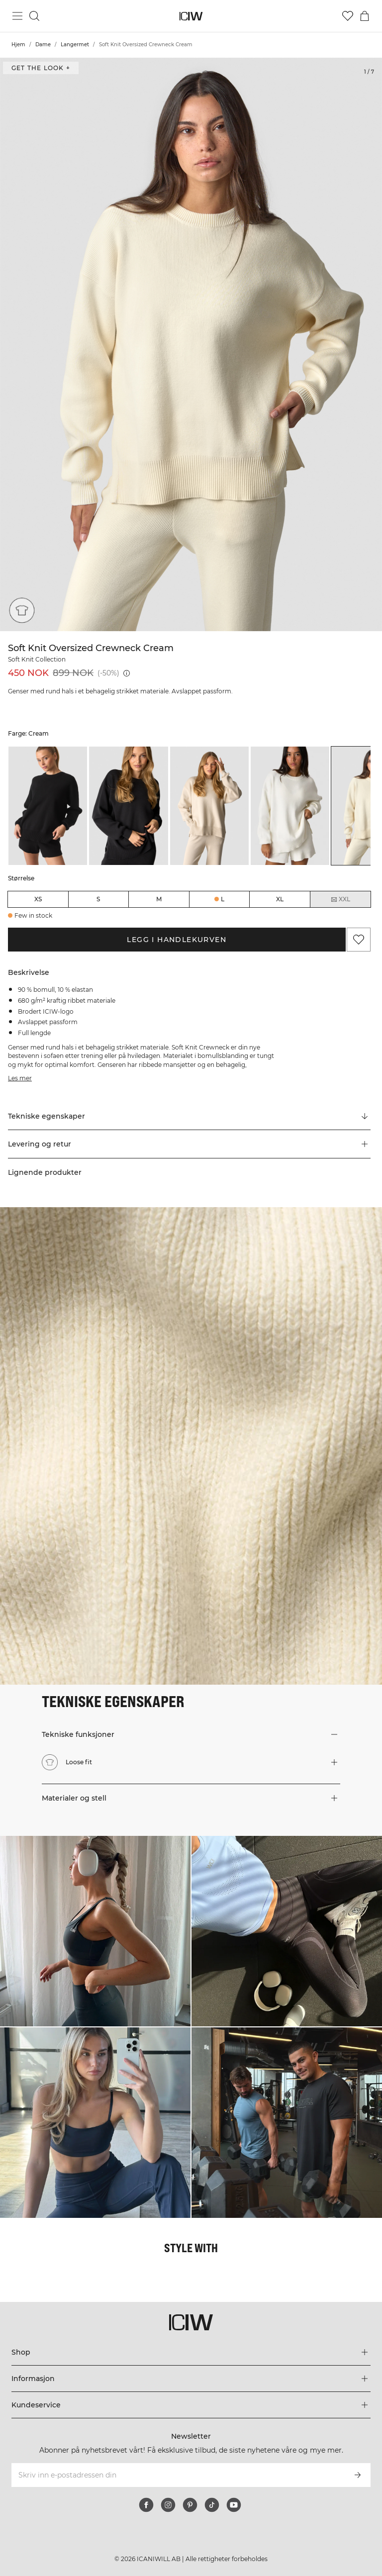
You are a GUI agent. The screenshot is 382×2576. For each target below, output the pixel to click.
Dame (43, 44)
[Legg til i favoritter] (359, 940)
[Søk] (34, 15)
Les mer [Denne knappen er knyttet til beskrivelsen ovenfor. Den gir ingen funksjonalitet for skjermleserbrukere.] (20, 1078)
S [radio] (98, 899)
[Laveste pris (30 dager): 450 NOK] (126, 673)
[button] (189, 1144)
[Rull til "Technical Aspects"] (189, 1116)
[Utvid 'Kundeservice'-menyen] (190, 2405)
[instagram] (168, 2505)
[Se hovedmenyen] (17, 15)
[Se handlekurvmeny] (364, 15)
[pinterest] (190, 2505)
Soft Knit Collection (37, 659)
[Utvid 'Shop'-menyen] (190, 2352)
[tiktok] (212, 2505)
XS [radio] (38, 899)
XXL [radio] (340, 899)
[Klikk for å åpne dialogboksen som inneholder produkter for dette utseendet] (95, 1931)
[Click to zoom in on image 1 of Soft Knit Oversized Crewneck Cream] (191, 344)
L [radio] (222, 899)
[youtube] (234, 2505)
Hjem (18, 44)
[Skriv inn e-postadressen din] (177, 2475)
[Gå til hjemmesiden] (191, 16)
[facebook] (146, 2505)
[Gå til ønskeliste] (347, 15)
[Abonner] (358, 2475)
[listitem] (48, 805)
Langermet (75, 44)
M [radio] (159, 899)
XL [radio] (280, 899)
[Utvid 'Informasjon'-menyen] (190, 2378)
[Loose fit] (21, 611)
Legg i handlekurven (176, 939)
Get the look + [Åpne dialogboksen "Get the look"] (40, 68)
